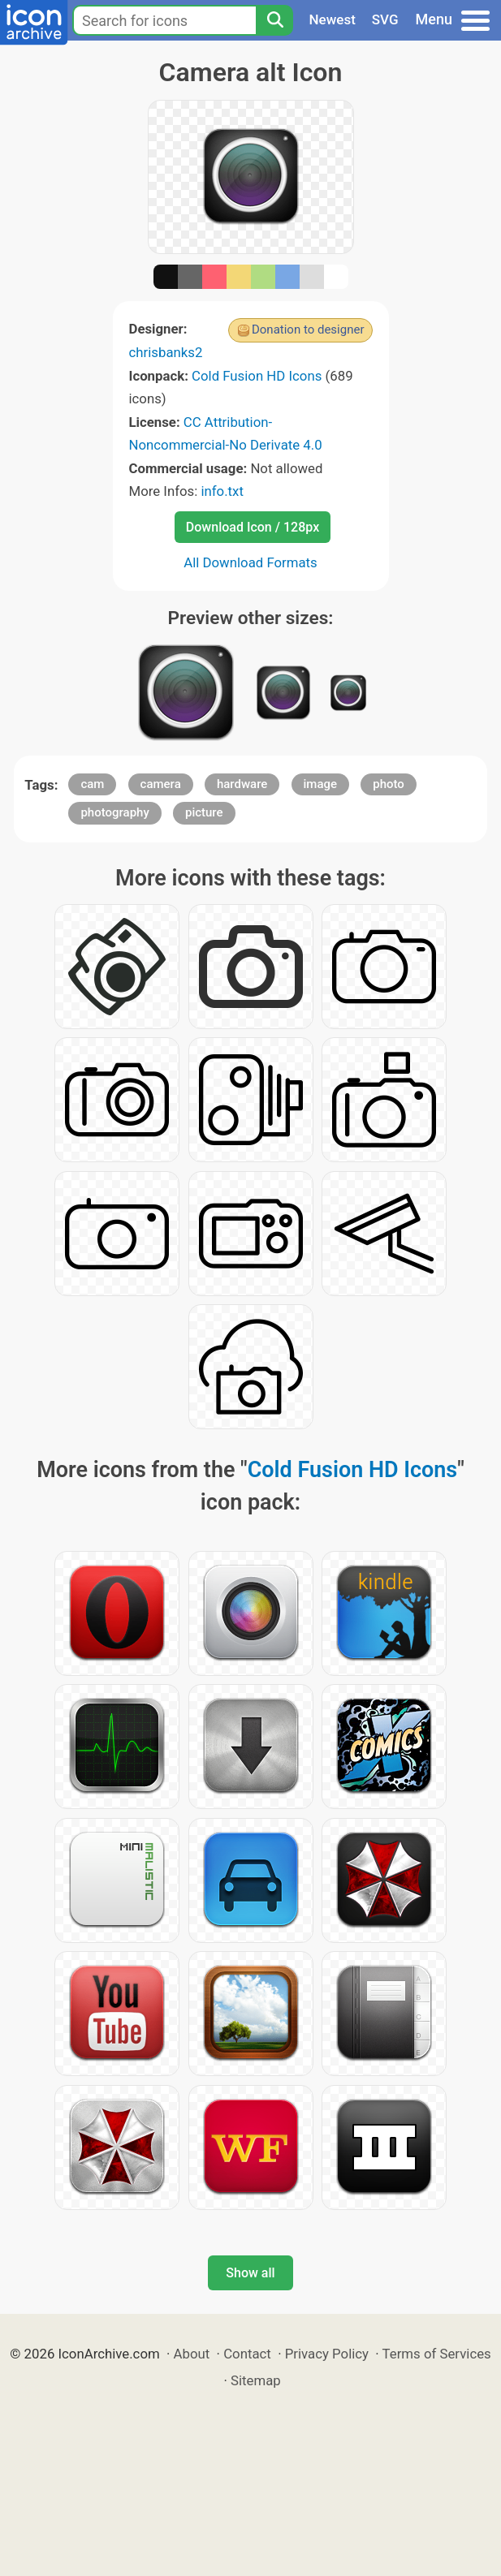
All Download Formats (250, 562)
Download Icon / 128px (252, 527)
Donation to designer (308, 329)
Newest (332, 19)
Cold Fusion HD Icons (257, 376)
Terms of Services (436, 2354)
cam (92, 784)
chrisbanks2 (166, 352)
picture (204, 812)
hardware (242, 784)
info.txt (222, 491)
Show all (250, 2273)
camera (160, 784)
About (192, 2354)
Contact (247, 2354)
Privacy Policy (327, 2354)
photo (388, 784)
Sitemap (256, 2380)
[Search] (274, 20)
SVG (385, 19)
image (321, 784)
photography (114, 812)
